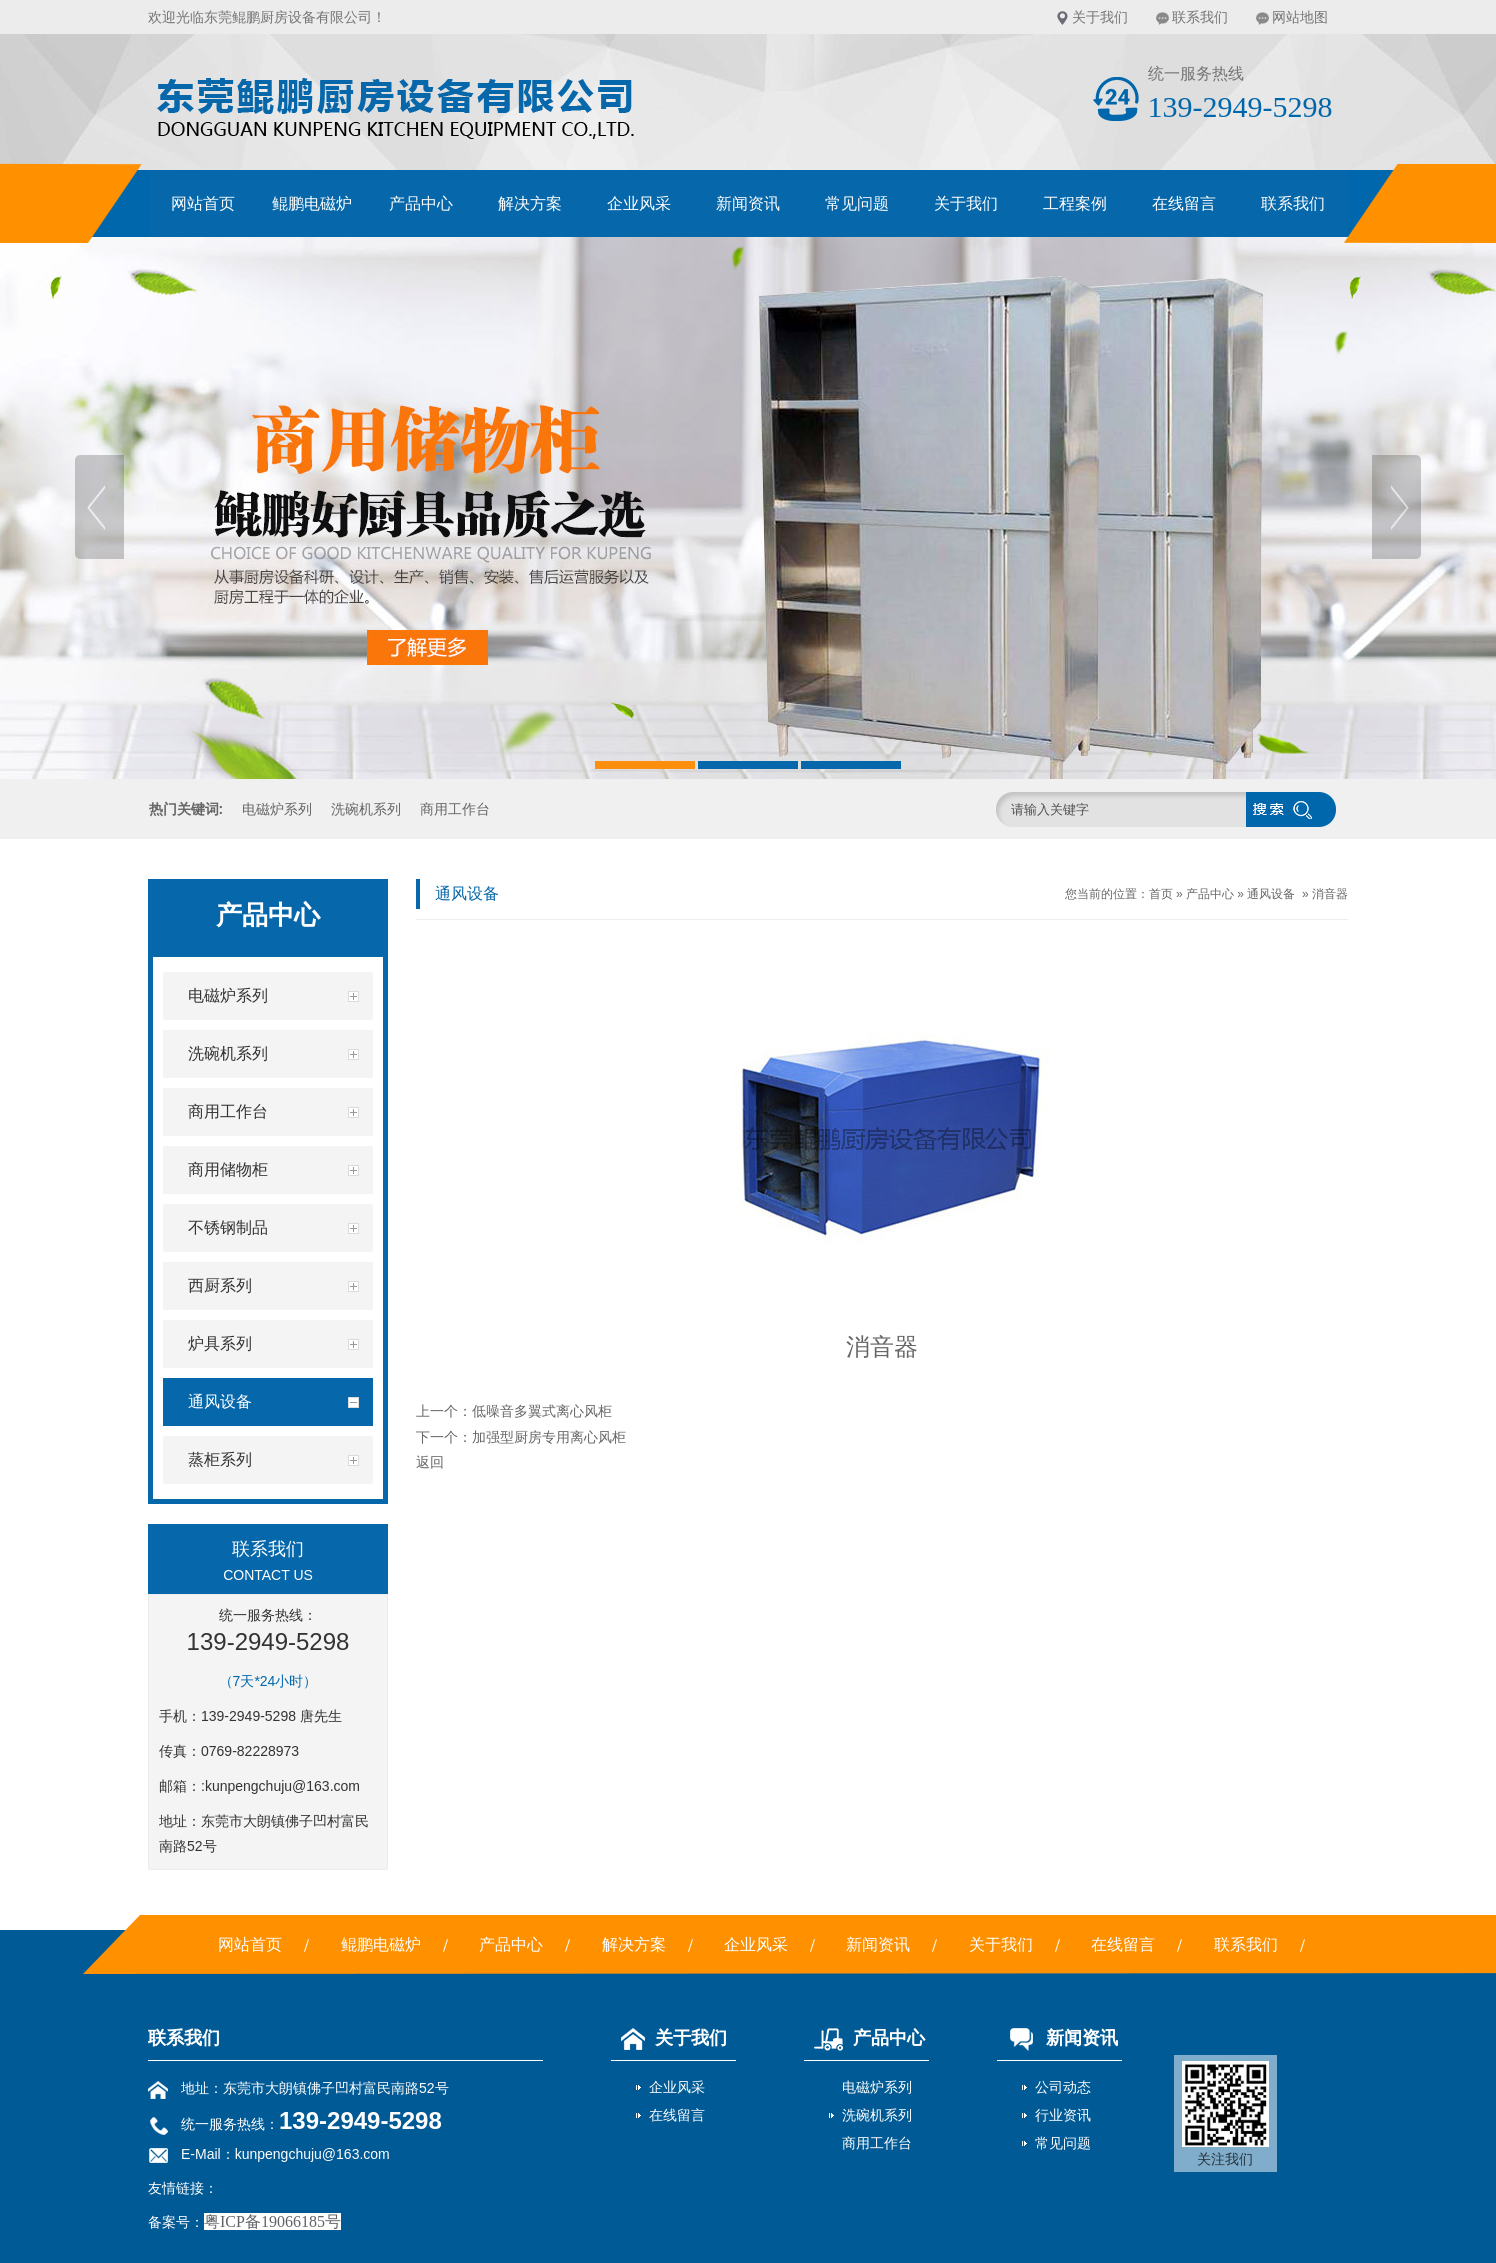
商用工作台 (455, 809)
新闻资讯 (748, 203)
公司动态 (1063, 2087)
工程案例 (1075, 203)
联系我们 (1200, 17)
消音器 (1330, 894)
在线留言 (1184, 203)
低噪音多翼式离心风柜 (542, 1411)
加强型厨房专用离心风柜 (549, 1437)
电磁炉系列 (277, 809)
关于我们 (1100, 17)
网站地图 (1300, 17)
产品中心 (421, 203)
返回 (430, 1462)
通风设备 (1271, 894)
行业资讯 (1063, 2115)
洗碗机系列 (366, 809)
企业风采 (639, 203)
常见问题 (857, 203)
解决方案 (530, 203)
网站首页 (203, 203)
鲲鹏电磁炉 (312, 203)
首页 (1161, 894)
